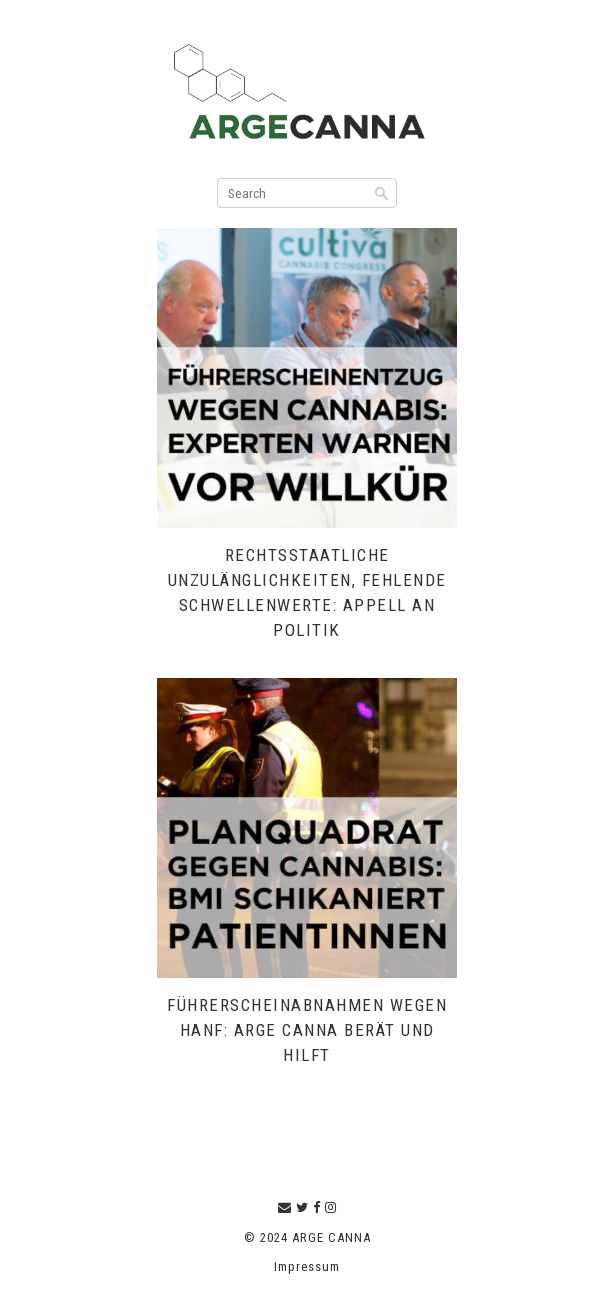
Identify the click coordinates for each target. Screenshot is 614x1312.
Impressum (307, 1266)
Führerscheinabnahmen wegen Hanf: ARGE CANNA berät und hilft (307, 1030)
